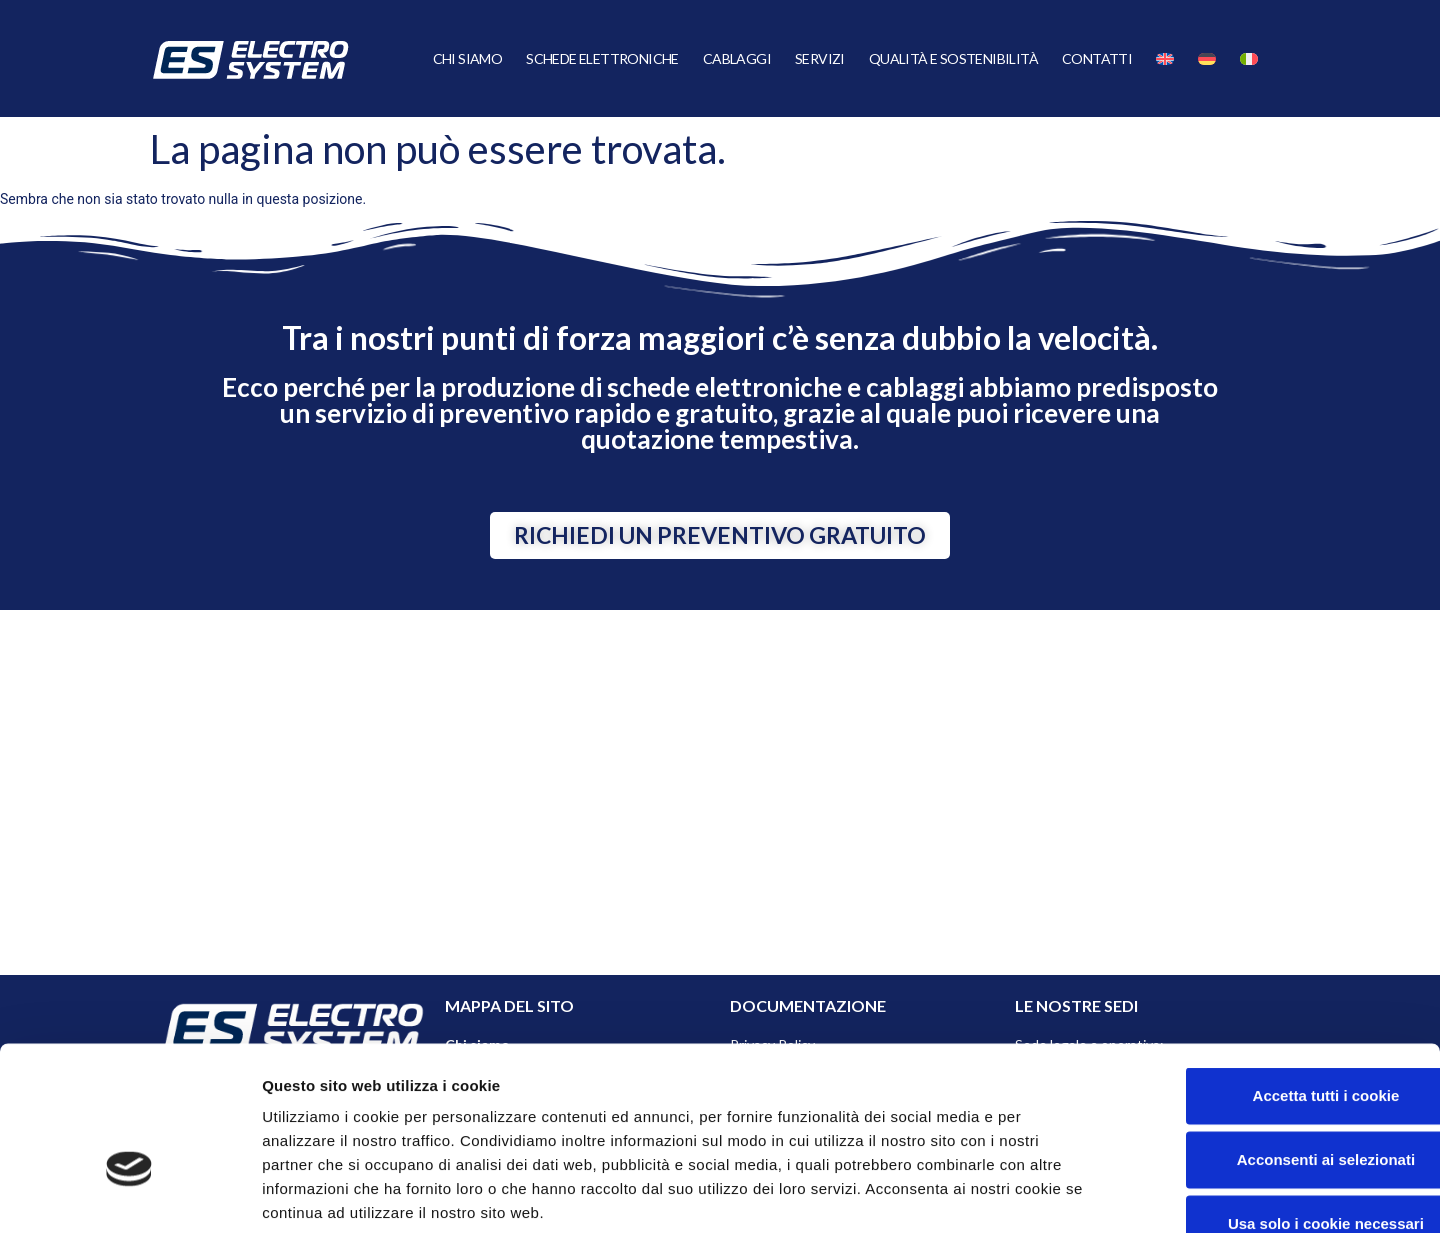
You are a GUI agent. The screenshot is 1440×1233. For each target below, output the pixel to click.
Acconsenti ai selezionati (1273, 1037)
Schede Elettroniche (602, 58)
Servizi (820, 58)
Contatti (1097, 58)
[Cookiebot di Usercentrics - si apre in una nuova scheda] (129, 1194)
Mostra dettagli (1062, 1193)
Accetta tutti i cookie (1273, 973)
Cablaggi (737, 58)
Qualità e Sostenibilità (953, 58)
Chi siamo (468, 58)
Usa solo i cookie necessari (1273, 1101)
